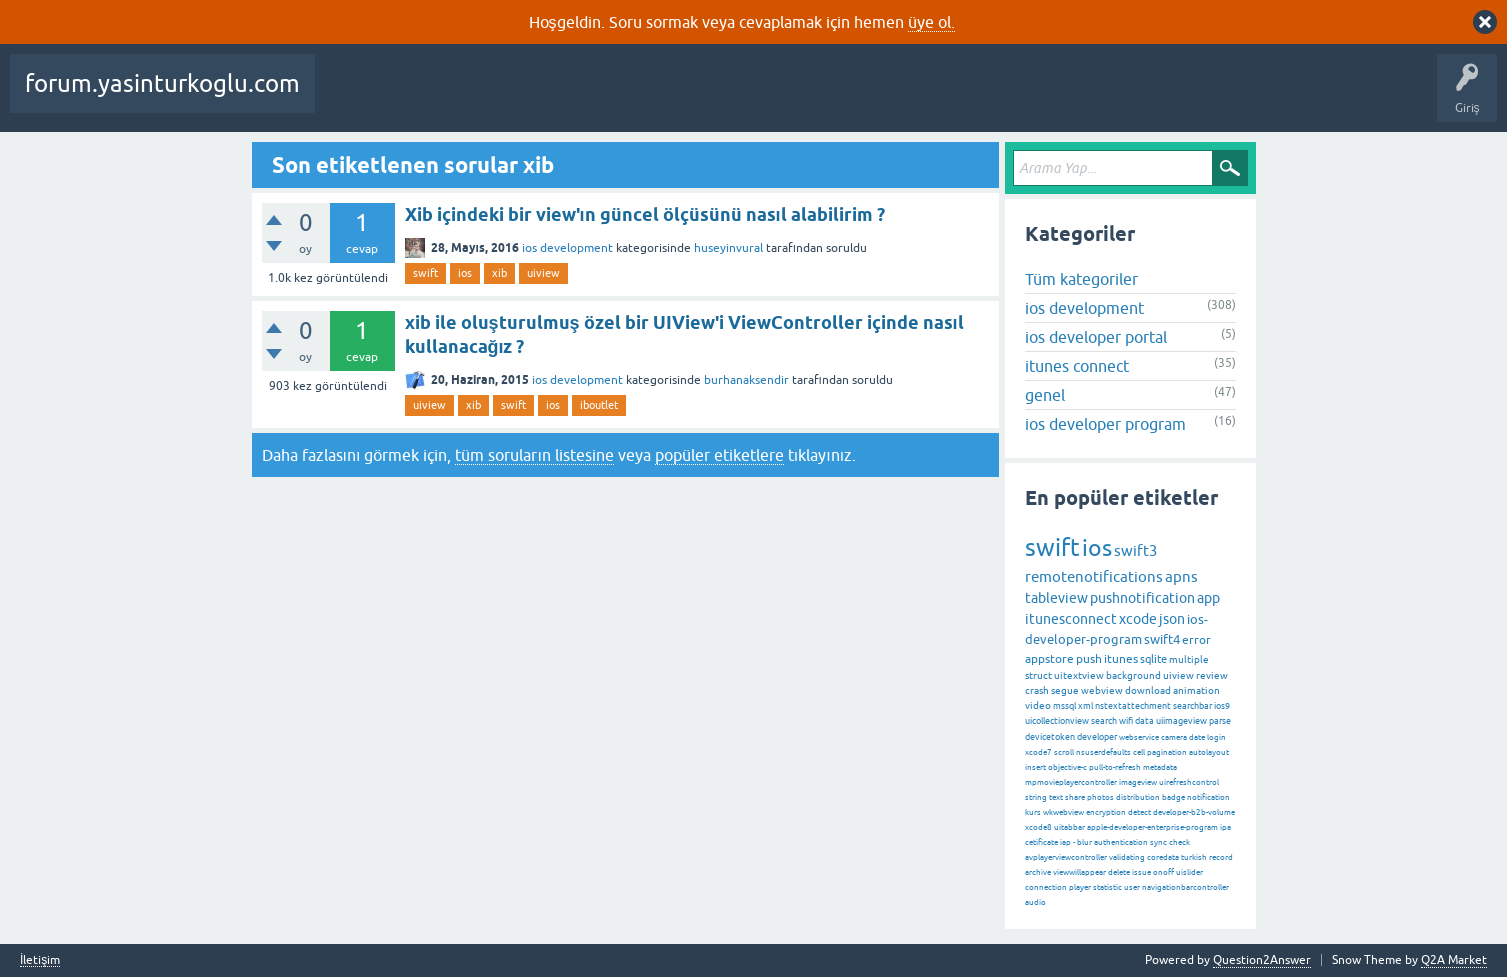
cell (1139, 752)
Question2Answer (1262, 960)
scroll (1064, 752)
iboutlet (599, 405)
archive (1038, 872)
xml (1085, 706)
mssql (1064, 706)
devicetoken (1050, 737)
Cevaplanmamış (531, 98)
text (1056, 797)
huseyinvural (728, 248)
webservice (1139, 737)
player (1080, 887)
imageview (1138, 782)
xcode (1138, 619)
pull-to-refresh (1115, 767)
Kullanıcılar (780, 98)
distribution (1138, 797)
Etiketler (621, 98)
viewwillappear (1079, 872)
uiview (543, 273)
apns (1181, 576)
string (1036, 797)
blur (1084, 842)
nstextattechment (1133, 706)
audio (1035, 902)
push (1089, 659)
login (1216, 737)
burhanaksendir (746, 380)
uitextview (1079, 675)
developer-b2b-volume (1194, 812)
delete (1119, 872)
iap (1065, 842)
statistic (1107, 887)
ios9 (1222, 706)
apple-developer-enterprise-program (1152, 827)
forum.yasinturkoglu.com (162, 83)
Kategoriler (697, 98)
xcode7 (1038, 752)
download (1148, 690)
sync (1158, 842)
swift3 (1135, 550)
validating (1127, 857)
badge (1173, 797)
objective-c (1067, 767)
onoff (1163, 872)
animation (1196, 690)
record (1221, 857)
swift (425, 273)
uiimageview (1181, 721)
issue (1141, 872)
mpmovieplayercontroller (1071, 782)
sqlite (1153, 659)
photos (1100, 797)
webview (1102, 690)
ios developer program (1105, 424)
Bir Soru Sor (863, 98)
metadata (1160, 767)
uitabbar (1069, 827)
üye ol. (931, 22)
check (1179, 842)
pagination (1167, 752)
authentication (1121, 842)
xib (499, 273)
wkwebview (1063, 812)
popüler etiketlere (719, 455)
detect (1139, 812)
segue (1065, 690)
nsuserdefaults (1103, 752)
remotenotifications (1094, 576)
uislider (1189, 872)
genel (1045, 395)
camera (1174, 737)
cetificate (1041, 842)
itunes (1121, 659)
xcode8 (1038, 827)
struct (1038, 675)
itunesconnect (1071, 619)
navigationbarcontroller (1185, 887)
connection (1046, 887)
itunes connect (1077, 366)
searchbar (1192, 706)
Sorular (350, 98)
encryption (1106, 812)
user (1132, 887)
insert (1035, 767)
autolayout (1209, 752)
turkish (1194, 857)
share (1075, 797)
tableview (1056, 598)
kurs (1033, 812)
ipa (1225, 827)
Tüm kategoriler (1081, 279)
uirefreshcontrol (1189, 782)
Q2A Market (1454, 960)
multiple (1189, 659)
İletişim (40, 960)
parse (1220, 721)
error (1196, 640)
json (1172, 619)
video (1038, 705)
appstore (1049, 659)
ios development (567, 248)
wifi (1126, 721)
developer (1097, 737)
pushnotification (1142, 598)
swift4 (1162, 639)
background (1133, 675)
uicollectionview (1057, 721)
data (1144, 721)
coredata (1163, 857)
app (1208, 598)
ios (465, 273)
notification (1208, 797)
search (1104, 721)
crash (1037, 690)
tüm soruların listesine (534, 455)
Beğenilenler (428, 98)
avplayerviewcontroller (1066, 857)
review (1212, 675)
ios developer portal (1096, 337)
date (1197, 737)
